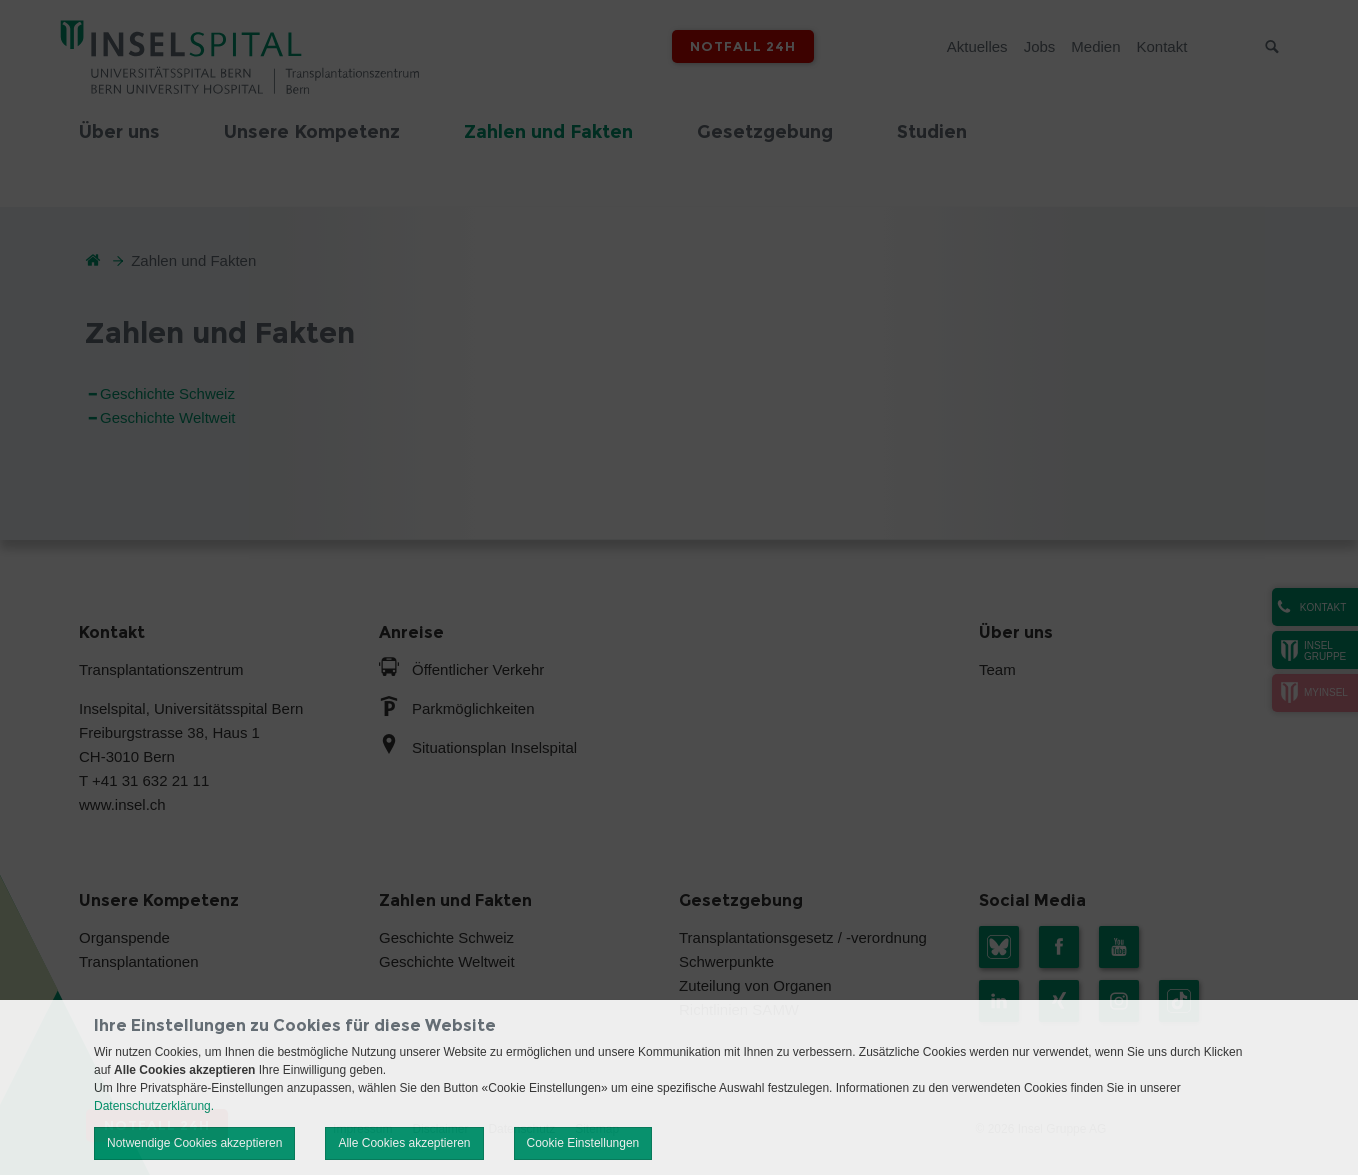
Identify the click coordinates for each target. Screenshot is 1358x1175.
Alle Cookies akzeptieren (404, 1143)
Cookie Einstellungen (583, 1143)
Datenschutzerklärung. (154, 1106)
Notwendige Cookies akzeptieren (194, 1143)
